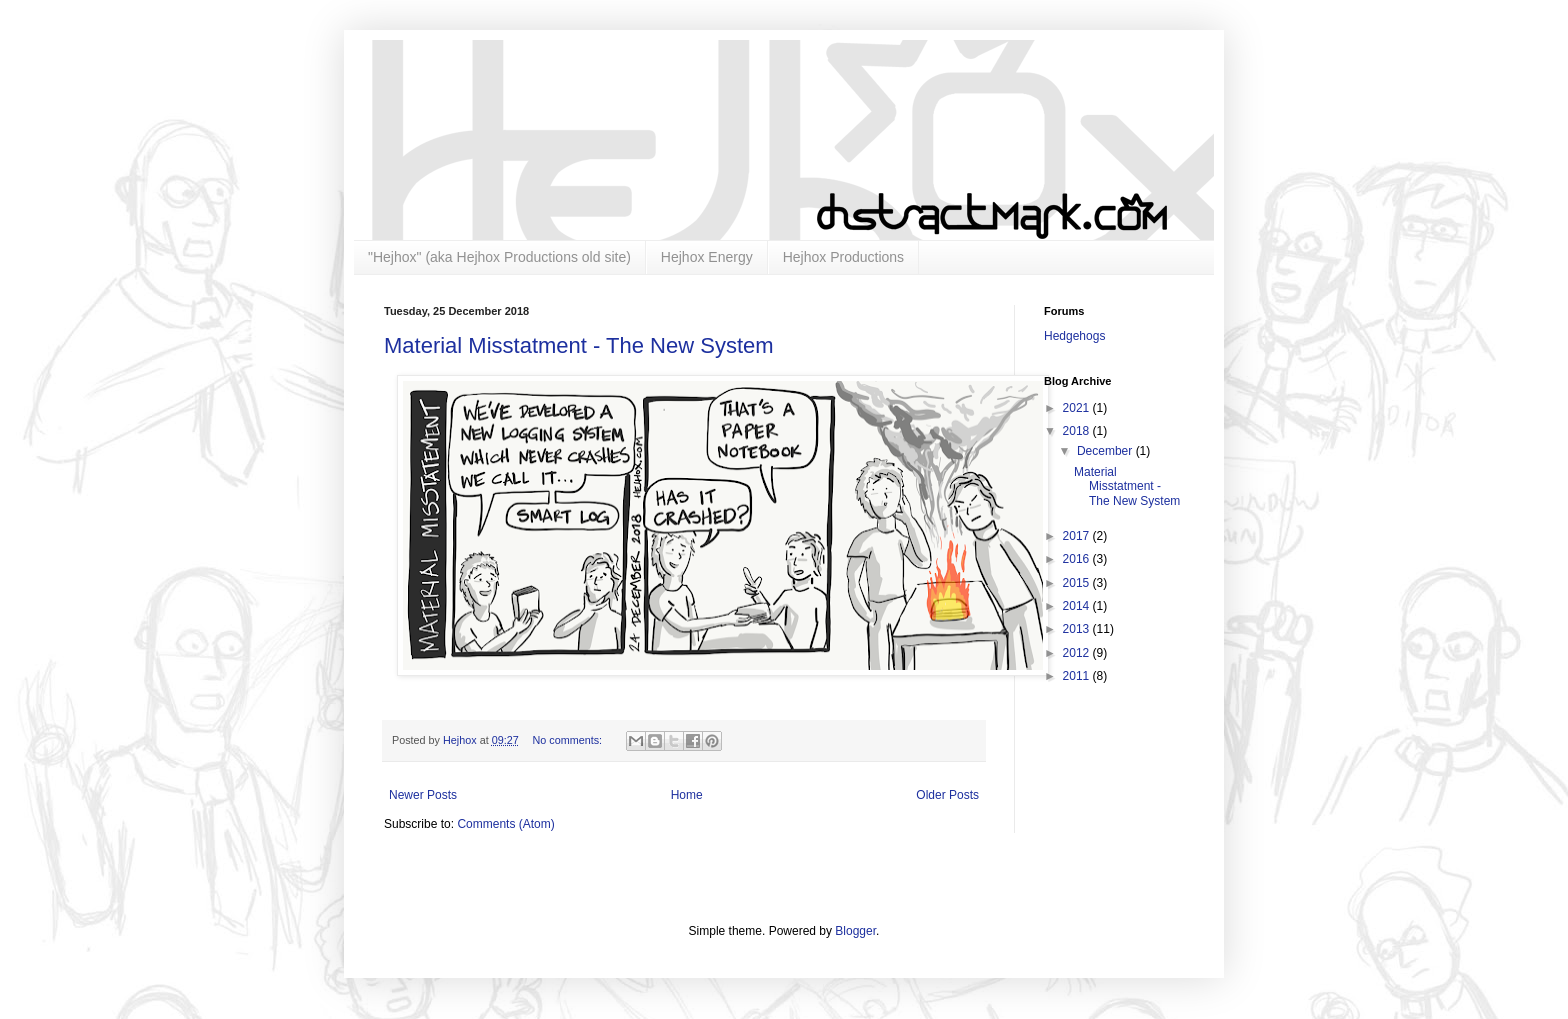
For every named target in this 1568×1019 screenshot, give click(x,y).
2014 (1078, 606)
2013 (1078, 629)
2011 (1078, 676)
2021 (1078, 408)
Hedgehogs (1074, 336)
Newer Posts (423, 795)
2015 (1078, 583)
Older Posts (947, 795)
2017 (1078, 536)
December (1106, 451)
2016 (1078, 559)
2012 (1078, 653)
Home (687, 795)
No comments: (568, 740)
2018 (1078, 431)
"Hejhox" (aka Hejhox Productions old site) (499, 257)
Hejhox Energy (707, 257)
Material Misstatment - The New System (579, 345)
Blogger (855, 931)
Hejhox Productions (843, 257)
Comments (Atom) (505, 824)
